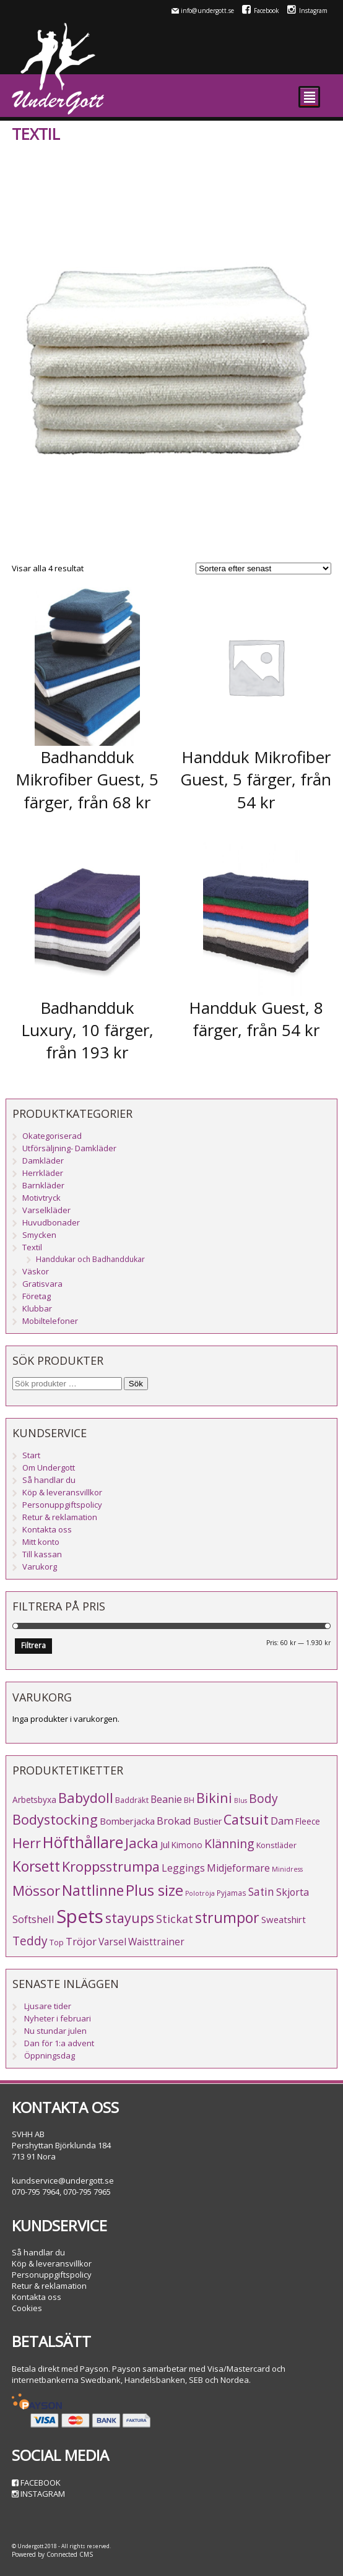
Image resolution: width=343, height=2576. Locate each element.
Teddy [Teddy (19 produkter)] (30, 1941)
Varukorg (39, 1566)
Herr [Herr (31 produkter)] (26, 1843)
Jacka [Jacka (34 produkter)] (141, 1843)
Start (31, 1455)
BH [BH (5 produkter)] (189, 1799)
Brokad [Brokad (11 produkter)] (174, 1820)
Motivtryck (41, 1197)
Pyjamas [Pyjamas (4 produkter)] (231, 1893)
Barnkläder (43, 1185)
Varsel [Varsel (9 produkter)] (112, 1941)
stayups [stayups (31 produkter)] (129, 1918)
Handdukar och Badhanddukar (90, 1259)
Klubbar (37, 1308)
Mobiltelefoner (50, 1320)
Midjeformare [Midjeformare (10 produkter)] (238, 1868)
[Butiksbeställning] (263, 568)
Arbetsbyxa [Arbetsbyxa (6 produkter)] (34, 1799)
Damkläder (43, 1160)
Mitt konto (40, 1541)
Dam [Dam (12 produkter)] (282, 1820)
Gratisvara (42, 1283)
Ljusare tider (47, 2006)
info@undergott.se (207, 10)
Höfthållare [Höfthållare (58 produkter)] (83, 1842)
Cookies (27, 2308)
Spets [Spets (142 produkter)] (79, 1916)
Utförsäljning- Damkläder (69, 1148)
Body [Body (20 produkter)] (263, 1798)
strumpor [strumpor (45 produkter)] (227, 1917)
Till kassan (42, 1554)
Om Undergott (48, 1467)
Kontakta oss (47, 1529)
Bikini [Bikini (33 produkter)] (214, 1798)
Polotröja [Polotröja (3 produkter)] (200, 1893)
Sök (136, 1383)
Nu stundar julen (55, 2030)
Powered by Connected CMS (52, 2554)
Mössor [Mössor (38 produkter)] (36, 1890)
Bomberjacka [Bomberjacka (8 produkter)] (127, 1821)
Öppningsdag (49, 2055)
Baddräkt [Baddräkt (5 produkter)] (132, 1799)
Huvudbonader (51, 1222)
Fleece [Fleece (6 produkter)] (307, 1821)
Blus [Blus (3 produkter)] (240, 1800)
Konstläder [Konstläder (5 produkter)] (276, 1845)
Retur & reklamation (59, 1517)
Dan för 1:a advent (59, 2043)
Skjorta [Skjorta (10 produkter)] (292, 1892)
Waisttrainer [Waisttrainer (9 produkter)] (156, 1941)
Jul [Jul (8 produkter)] (165, 1844)
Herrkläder (42, 1172)
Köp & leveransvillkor (62, 1492)
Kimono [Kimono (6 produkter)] (187, 1845)
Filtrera (33, 1645)
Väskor (35, 1271)
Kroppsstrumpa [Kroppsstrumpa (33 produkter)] (111, 1866)
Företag (36, 1296)
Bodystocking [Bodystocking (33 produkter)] (55, 1819)
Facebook (260, 10)
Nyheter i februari (57, 2018)
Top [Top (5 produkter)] (57, 1942)
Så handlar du (49, 1479)
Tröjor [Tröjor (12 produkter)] (81, 1941)
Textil (32, 1247)
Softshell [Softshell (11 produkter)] (33, 1919)
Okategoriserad (52, 1135)
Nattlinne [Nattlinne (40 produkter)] (93, 1890)
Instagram (307, 10)
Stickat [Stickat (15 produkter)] (174, 1918)
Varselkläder (46, 1210)
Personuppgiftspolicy (62, 1504)
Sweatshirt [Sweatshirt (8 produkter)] (283, 1919)
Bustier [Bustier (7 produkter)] (207, 1821)
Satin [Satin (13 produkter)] (261, 1892)
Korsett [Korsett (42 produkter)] (36, 1866)
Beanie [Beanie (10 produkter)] (166, 1799)
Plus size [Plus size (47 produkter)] (154, 1890)
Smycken (39, 1234)
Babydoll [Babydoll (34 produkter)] (85, 1798)
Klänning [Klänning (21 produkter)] (229, 1843)
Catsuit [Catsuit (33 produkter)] (246, 1819)
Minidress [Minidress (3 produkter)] (287, 1869)
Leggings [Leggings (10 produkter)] (183, 1868)
